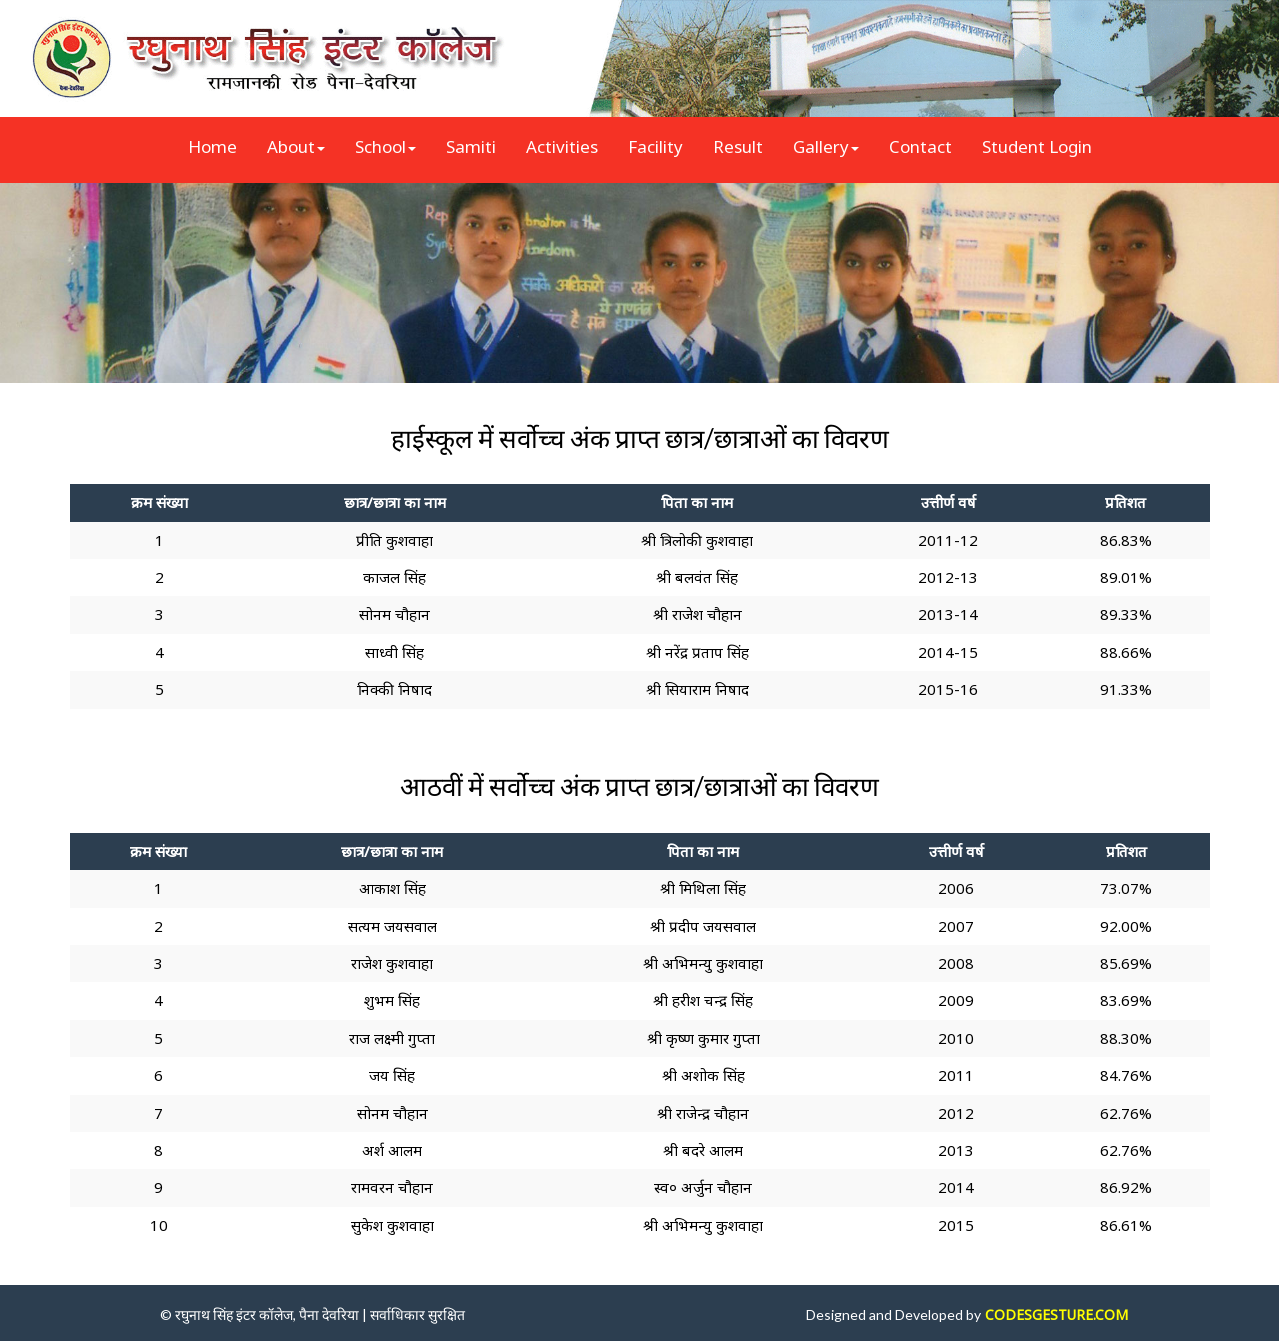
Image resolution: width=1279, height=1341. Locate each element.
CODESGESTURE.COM (1056, 1314)
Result (738, 146)
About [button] (296, 146)
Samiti (471, 146)
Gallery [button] (826, 146)
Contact (920, 146)
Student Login (1037, 146)
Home (212, 146)
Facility (655, 146)
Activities (562, 146)
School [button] (385, 146)
